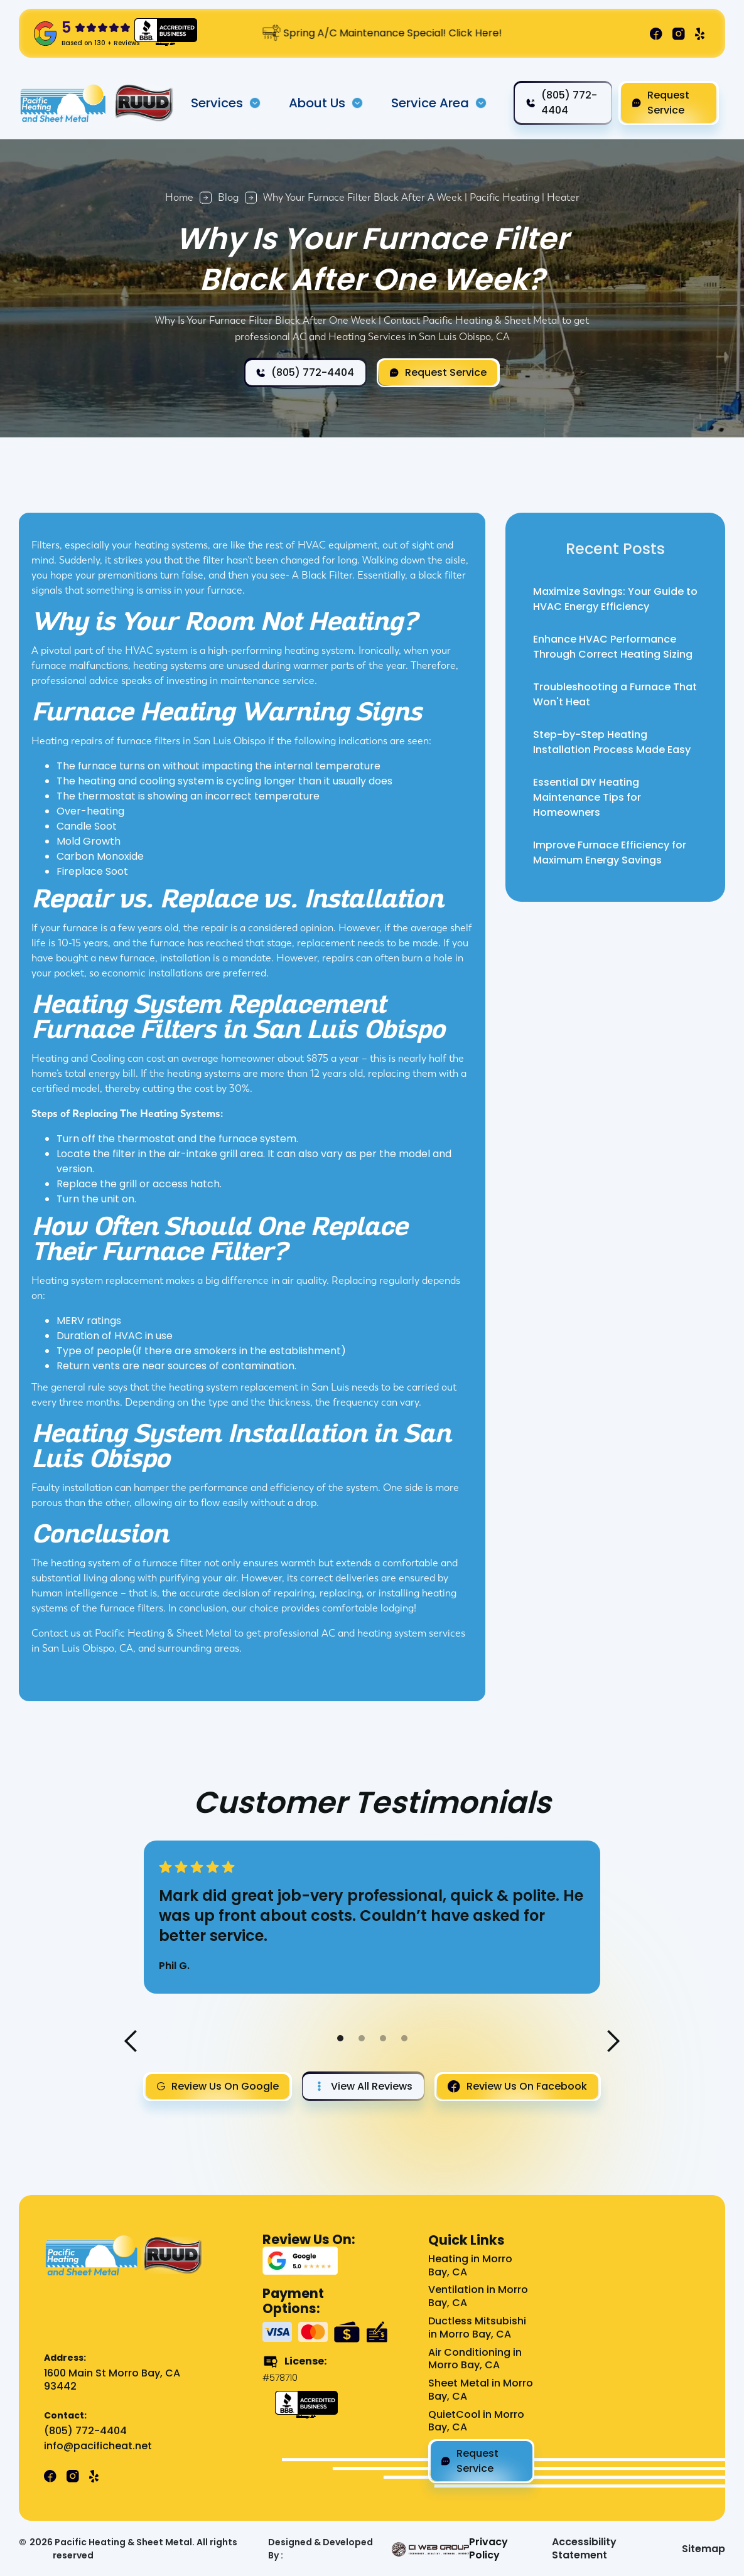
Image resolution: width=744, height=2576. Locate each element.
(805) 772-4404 (85, 2431)
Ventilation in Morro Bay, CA (478, 2297)
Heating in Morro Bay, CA (470, 2266)
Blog (228, 197)
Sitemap (703, 2549)
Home (179, 197)
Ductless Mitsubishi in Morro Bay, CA (477, 2328)
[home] (64, 103)
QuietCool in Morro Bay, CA (476, 2421)
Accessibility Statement (584, 2549)
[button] (226, 103)
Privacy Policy (488, 2549)
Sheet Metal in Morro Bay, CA (480, 2390)
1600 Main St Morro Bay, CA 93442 (112, 2380)
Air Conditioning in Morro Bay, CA (475, 2359)
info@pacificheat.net (98, 2446)
